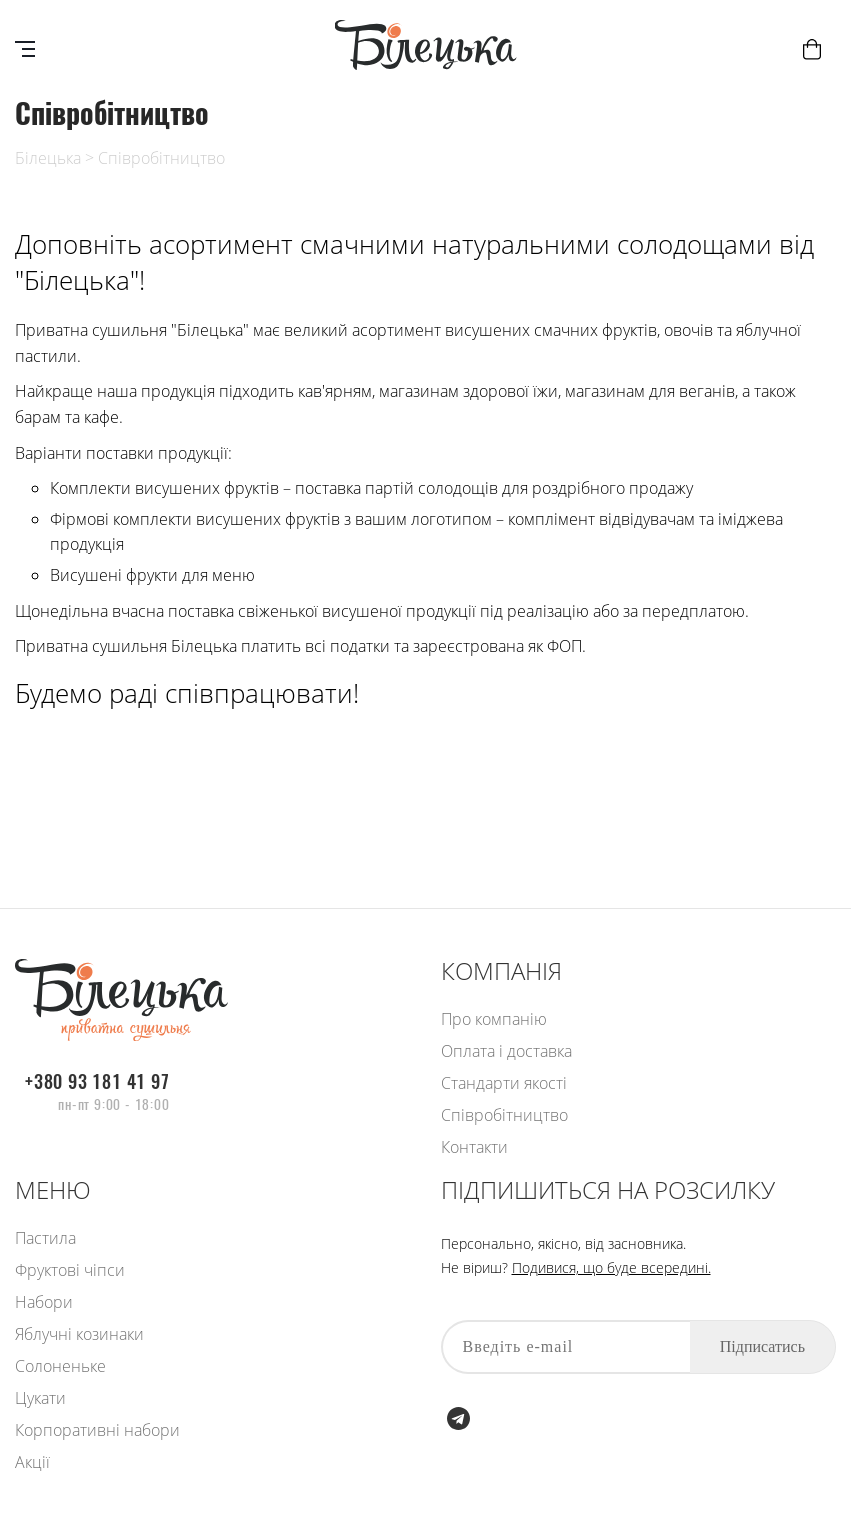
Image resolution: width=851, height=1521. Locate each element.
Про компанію (494, 1019)
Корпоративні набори (97, 1430)
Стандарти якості (504, 1083)
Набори (44, 1302)
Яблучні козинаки (79, 1334)
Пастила (45, 1238)
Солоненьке (60, 1366)
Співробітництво (161, 158)
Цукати (40, 1398)
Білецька (48, 158)
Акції (32, 1462)
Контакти (474, 1147)
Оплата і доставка (506, 1051)
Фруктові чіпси (70, 1270)
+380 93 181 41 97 (97, 1082)
